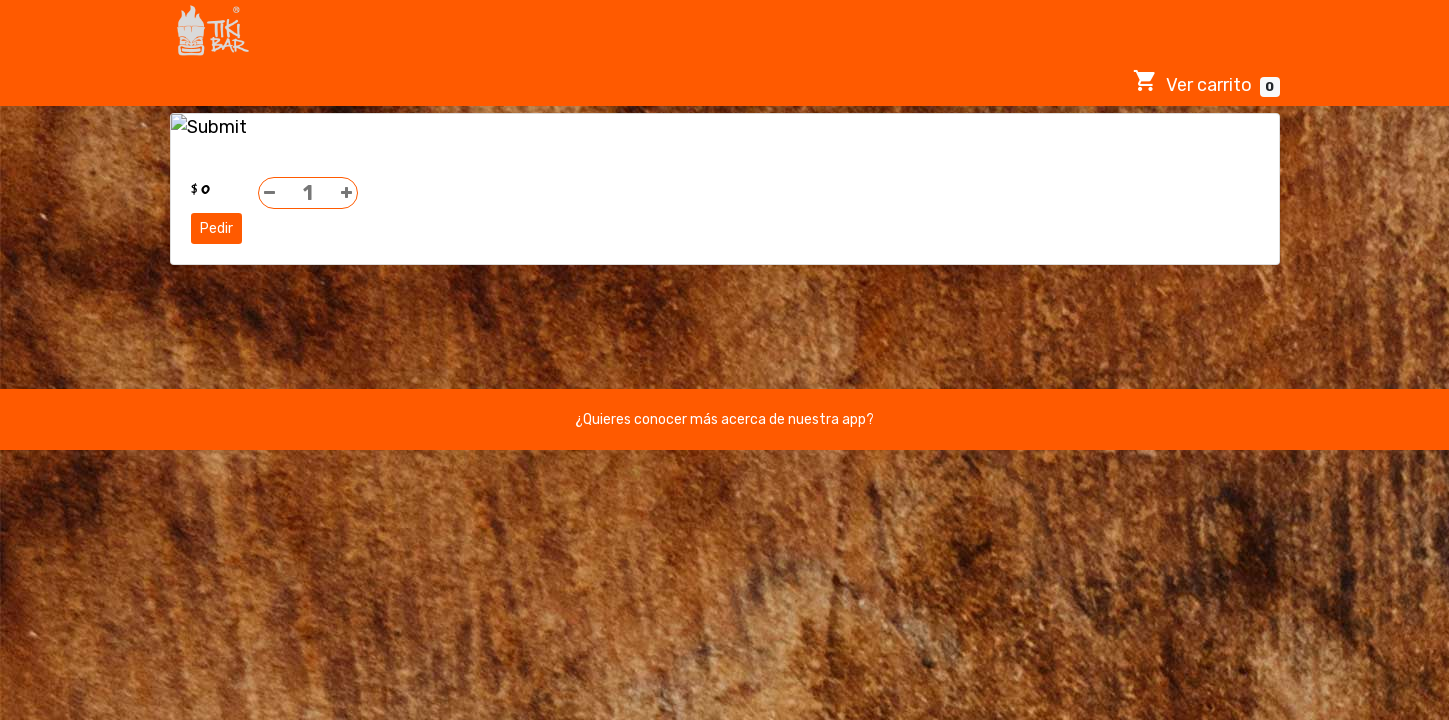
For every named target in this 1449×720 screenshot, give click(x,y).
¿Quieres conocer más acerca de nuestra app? (724, 419)
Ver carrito (1206, 82)
